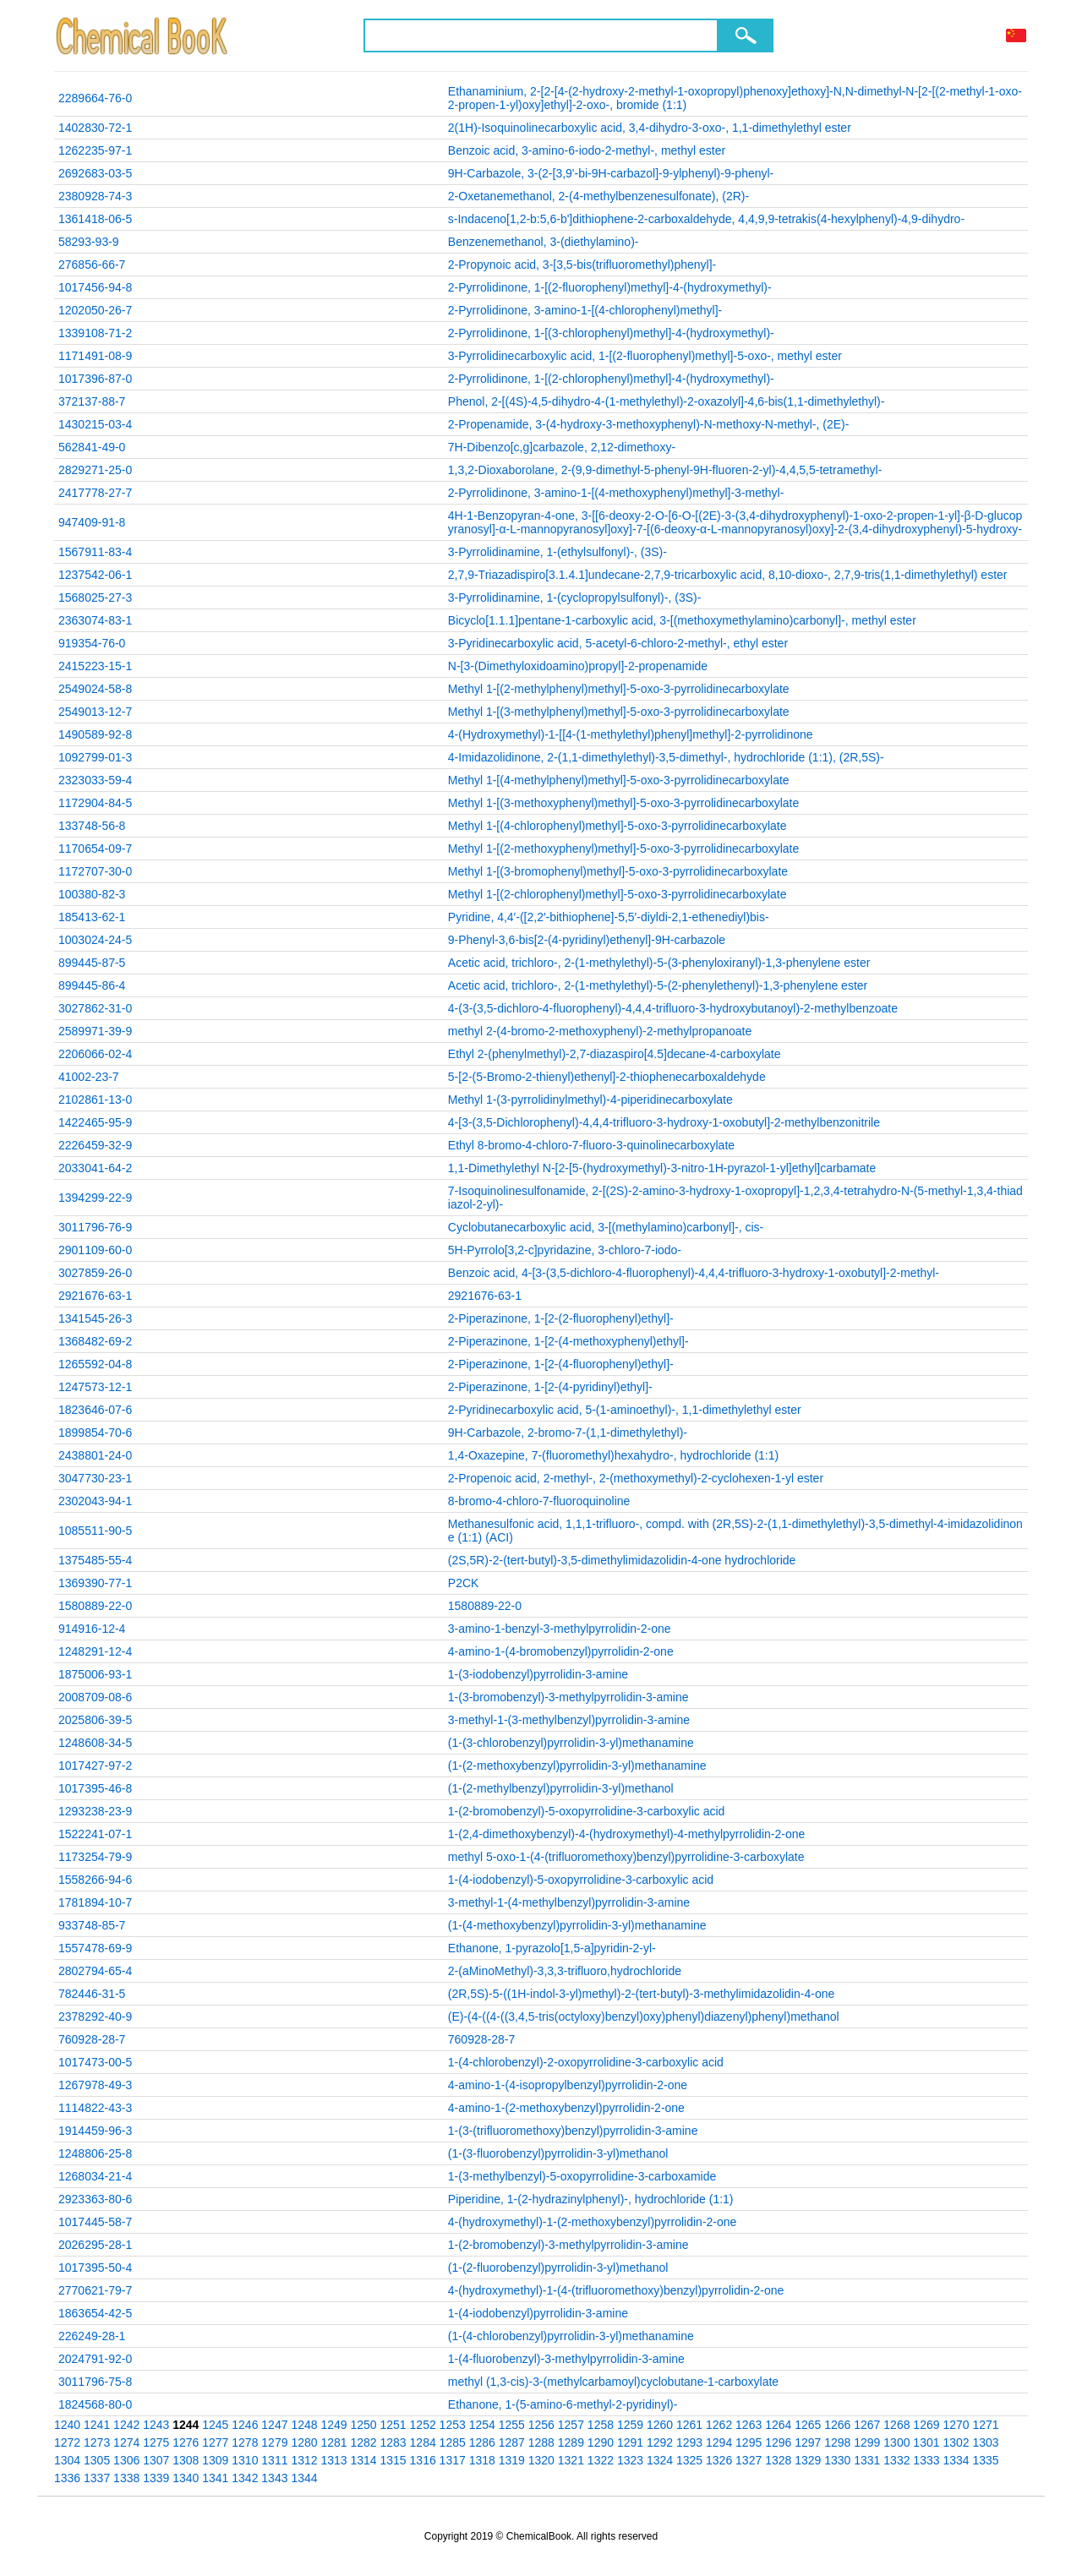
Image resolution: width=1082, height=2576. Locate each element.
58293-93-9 (88, 241)
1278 (245, 2442)
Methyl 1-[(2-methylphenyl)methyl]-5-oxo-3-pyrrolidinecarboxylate (619, 689)
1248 (304, 2424)
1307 (156, 2460)
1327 (748, 2460)
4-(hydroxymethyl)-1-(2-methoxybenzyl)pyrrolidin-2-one (592, 2222)
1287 (512, 2442)
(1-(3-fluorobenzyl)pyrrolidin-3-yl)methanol (558, 2153)
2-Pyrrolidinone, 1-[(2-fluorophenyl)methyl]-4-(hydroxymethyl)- (610, 287)
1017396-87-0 (95, 378)
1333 (926, 2460)
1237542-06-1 (95, 574)
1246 (245, 2424)
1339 (156, 2478)
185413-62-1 (91, 917)
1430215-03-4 (95, 424)
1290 (600, 2442)
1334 (956, 2460)
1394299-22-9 (95, 1197)
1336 (67, 2478)
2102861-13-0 (95, 1099)
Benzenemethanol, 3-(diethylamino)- (543, 241)
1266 (837, 2424)
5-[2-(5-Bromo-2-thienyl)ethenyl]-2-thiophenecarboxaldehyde (607, 1076)
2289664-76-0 (95, 98)
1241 (97, 2424)
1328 (778, 2460)
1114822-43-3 (95, 2108)
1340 (185, 2478)
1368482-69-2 (95, 1341)
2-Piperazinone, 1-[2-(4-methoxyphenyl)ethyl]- (568, 1341)
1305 (97, 2460)
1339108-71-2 (95, 333)
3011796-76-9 (95, 1227)
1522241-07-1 (95, 1834)
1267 (867, 2424)
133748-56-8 (91, 825)
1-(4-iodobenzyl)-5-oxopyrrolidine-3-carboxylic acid (580, 1879)
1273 (97, 2442)
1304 (67, 2460)
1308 (185, 2460)
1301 (926, 2442)
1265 (808, 2424)
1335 (985, 2460)
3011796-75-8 (95, 2381)
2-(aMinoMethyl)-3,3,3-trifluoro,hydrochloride (564, 1971)
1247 (274, 2424)
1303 (985, 2442)
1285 (453, 2442)
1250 (363, 2424)
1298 (837, 2442)
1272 (67, 2442)
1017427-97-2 (95, 1765)
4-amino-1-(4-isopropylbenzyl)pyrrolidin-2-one (567, 2085)
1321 (571, 2460)
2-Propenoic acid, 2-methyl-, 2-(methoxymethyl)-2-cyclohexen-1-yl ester (635, 1478)
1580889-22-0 (95, 1606)
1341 (215, 2478)
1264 (778, 2424)
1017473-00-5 (95, 2062)
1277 (215, 2442)
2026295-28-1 (95, 2244)
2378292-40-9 (95, 2016)
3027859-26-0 (95, 1273)
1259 (630, 2424)
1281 (333, 2442)
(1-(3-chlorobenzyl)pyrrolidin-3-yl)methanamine (571, 1742)
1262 (719, 2424)
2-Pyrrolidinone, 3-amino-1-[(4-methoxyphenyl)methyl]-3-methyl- (616, 492)
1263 (748, 2424)
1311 (274, 2460)
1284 (423, 2442)
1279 (274, 2442)
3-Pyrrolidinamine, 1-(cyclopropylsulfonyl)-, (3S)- (575, 597)
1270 (956, 2424)
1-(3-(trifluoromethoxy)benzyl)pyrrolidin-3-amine (573, 2130)
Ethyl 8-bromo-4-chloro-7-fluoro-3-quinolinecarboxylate (591, 1145)
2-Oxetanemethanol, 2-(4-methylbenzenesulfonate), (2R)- (598, 196)
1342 (245, 2478)
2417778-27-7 (95, 492)
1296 (778, 2442)
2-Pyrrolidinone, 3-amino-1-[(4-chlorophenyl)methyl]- (585, 310)
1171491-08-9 (95, 356)
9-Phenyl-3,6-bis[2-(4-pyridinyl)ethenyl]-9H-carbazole (586, 940)
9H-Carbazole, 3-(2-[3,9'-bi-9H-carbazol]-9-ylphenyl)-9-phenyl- (611, 173)
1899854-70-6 (95, 1432)
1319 (512, 2460)
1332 (896, 2460)
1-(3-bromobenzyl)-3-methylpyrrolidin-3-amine (568, 1697)
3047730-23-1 (95, 1478)
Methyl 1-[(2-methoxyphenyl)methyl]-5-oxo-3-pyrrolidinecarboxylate (624, 848)
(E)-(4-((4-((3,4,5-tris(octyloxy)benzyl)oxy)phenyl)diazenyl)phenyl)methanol (643, 2016)
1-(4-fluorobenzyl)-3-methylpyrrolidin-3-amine (566, 2359)
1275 (156, 2442)
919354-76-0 (91, 643)
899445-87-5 (91, 962)
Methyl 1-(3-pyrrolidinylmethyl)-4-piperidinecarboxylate (590, 1099)
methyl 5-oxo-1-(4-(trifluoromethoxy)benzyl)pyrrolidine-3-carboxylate (626, 1857)
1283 (393, 2442)
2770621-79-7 (95, 2290)
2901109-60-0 (95, 1250)
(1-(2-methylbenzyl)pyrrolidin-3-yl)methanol (561, 1788)
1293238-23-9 (95, 1811)
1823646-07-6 (95, 1409)
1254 (482, 2424)
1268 (896, 2424)
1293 (689, 2442)
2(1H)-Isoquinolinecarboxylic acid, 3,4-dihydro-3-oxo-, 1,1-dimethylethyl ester (649, 127)
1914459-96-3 (95, 2130)
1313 (333, 2460)
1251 (393, 2424)
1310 (245, 2460)
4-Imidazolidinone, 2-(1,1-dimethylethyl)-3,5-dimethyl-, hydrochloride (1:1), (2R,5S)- (666, 757)
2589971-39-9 (95, 1031)
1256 (541, 2424)
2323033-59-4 (95, 780)
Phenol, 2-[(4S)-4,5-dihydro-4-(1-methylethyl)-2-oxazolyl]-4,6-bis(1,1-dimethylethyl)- (666, 401)
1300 (896, 2442)
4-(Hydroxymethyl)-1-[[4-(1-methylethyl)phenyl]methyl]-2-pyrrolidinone (630, 734)
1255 (512, 2424)
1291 (630, 2442)
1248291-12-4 (95, 1651)
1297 (808, 2442)
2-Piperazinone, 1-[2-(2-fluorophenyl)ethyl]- (561, 1318)
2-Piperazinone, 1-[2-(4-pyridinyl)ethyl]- (550, 1387)
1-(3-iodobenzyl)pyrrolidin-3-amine (538, 1674)
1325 (689, 2460)
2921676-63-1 (95, 1295)
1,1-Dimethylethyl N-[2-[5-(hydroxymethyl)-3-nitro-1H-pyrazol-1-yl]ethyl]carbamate (662, 1168)
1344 (304, 2478)
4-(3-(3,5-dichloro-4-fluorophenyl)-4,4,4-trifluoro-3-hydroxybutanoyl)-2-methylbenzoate (673, 1008)
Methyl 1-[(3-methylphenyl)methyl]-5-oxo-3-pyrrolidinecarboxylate (619, 711)
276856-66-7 (91, 264)
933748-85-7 (91, 1925)
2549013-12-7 (95, 711)
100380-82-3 (91, 894)
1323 (630, 2460)
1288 (541, 2442)
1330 (837, 2460)
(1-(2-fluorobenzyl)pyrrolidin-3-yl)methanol (558, 2267)
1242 (126, 2424)
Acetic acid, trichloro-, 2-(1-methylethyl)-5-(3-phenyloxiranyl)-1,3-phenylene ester (659, 962)
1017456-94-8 (95, 287)
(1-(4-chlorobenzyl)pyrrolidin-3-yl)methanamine (571, 2336)
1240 (67, 2424)
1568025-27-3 (95, 597)
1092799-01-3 (95, 757)
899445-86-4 (91, 985)
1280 (304, 2442)
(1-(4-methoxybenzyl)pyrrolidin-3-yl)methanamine (577, 1925)
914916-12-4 (91, 1628)
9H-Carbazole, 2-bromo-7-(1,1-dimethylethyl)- (567, 1432)
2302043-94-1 (95, 1501)
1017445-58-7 (95, 2222)
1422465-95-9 (95, 1122)
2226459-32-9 (95, 1145)
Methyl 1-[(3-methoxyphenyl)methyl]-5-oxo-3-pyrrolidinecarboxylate (624, 803)
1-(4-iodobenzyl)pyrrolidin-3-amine (538, 2313)
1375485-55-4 (95, 1560)
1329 (808, 2460)
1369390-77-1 (95, 1583)
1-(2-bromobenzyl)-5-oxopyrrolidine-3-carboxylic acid (586, 1811)
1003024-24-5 (95, 940)
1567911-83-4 (95, 552)
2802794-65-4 (95, 1971)
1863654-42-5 (95, 2313)
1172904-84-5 (95, 803)
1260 (660, 2424)
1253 (453, 2424)
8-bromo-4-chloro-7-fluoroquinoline (539, 1501)
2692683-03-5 (95, 173)
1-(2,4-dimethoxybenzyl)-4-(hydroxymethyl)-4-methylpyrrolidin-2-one (626, 1834)
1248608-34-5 (95, 1742)
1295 (748, 2442)
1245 (215, 2424)
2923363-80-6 (95, 2199)
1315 (393, 2460)
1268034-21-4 (95, 2176)
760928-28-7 (91, 2039)
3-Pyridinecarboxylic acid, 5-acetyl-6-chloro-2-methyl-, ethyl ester (618, 643)
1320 (541, 2460)
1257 (571, 2424)
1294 (719, 2442)
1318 (482, 2460)
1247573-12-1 (95, 1387)
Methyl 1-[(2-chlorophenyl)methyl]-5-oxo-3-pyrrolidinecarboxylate (617, 894)
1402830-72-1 (95, 127)
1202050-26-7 (95, 310)
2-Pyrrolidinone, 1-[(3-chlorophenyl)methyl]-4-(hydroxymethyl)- (611, 333)
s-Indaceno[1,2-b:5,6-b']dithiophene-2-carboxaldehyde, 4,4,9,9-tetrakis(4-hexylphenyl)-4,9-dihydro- (706, 219)
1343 (274, 2478)
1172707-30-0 (95, 871)
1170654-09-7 (95, 848)
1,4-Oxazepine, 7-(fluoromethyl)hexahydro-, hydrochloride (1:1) (613, 1455)
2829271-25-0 (95, 470)
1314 (363, 2460)
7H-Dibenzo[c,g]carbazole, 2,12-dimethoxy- (561, 447)
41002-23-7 (88, 1076)
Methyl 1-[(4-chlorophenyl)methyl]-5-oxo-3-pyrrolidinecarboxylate (617, 825)
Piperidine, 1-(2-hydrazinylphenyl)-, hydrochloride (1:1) (591, 2199)
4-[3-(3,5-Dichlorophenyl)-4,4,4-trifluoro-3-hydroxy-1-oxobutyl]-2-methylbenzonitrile (664, 1122)
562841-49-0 (91, 447)
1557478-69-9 (95, 1948)
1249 (333, 2424)
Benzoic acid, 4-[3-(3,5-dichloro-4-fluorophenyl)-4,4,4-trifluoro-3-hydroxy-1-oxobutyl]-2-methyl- (693, 1273)
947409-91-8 (91, 522)
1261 (689, 2424)
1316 (423, 2460)
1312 (304, 2460)
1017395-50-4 (95, 2267)
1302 (956, 2442)
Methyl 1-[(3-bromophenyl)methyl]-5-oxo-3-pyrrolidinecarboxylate (618, 871)
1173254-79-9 (95, 1857)
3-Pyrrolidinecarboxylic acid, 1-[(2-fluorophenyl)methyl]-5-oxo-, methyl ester (645, 356)
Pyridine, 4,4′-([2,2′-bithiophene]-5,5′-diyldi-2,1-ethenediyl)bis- (608, 917)
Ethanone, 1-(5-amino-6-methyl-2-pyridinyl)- (563, 2404)
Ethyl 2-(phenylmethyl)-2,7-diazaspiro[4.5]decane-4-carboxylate (614, 1054)
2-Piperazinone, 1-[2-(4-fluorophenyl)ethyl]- (561, 1364)
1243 (156, 2424)
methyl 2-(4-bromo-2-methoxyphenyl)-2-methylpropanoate (600, 1031)
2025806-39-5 (95, 1720)
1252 (423, 2424)
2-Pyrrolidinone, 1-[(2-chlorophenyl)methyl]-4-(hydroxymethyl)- (611, 378)
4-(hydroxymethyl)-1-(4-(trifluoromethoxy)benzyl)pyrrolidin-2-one (616, 2290)
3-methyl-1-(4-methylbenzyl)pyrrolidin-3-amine (569, 1902)
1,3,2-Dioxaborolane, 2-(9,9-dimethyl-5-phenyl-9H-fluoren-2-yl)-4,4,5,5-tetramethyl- (665, 470)
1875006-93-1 (95, 1674)
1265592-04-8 (95, 1364)
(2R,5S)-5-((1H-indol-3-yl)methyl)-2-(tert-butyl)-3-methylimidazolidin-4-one (641, 1993)
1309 (215, 2460)
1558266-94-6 (95, 1879)
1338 (126, 2478)
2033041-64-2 (95, 1168)
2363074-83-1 (95, 620)
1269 (926, 2424)
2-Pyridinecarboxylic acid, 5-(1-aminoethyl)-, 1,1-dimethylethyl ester (624, 1409)
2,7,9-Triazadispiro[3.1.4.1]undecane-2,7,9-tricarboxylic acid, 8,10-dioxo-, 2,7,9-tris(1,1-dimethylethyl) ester (728, 574)
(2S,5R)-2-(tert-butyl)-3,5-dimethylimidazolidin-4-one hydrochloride (622, 1560)
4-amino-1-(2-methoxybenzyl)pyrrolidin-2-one (566, 2108)
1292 (660, 2442)
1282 (363, 2442)
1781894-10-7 (95, 1902)
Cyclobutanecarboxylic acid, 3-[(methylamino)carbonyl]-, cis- (605, 1227)
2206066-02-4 (95, 1054)
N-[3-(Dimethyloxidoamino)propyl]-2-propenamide (578, 666)
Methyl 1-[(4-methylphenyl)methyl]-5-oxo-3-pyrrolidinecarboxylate (619, 780)
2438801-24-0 (95, 1455)
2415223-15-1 (95, 666)
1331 (867, 2460)
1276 (185, 2442)
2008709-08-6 (95, 1697)
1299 (867, 2442)
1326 (719, 2460)
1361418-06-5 (95, 219)
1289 (571, 2442)
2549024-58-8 (95, 689)
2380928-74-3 (95, 196)
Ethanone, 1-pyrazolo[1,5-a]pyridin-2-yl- (552, 1948)
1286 (482, 2442)
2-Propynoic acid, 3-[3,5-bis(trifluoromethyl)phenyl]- (582, 264)
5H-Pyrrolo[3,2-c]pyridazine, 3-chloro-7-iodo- (564, 1250)
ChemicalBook (143, 35)
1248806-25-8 (95, 2153)
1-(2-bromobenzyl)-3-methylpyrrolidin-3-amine (568, 2244)
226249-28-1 (91, 2336)
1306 (126, 2460)
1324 (660, 2460)
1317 (453, 2460)
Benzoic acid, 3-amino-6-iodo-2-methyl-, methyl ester (586, 150)
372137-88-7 (91, 401)
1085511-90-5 (95, 1530)
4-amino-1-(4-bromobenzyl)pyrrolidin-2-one (561, 1651)
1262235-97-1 (95, 150)
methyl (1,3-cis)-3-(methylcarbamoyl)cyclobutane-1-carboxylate (613, 2381)
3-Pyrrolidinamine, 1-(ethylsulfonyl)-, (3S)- (557, 552)
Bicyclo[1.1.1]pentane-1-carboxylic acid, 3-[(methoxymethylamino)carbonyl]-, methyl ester (682, 620)
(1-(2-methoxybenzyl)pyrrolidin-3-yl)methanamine (577, 1765)
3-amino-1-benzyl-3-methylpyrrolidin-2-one (559, 1628)
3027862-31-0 (95, 1008)
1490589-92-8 (95, 734)
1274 (126, 2442)
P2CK (463, 1583)
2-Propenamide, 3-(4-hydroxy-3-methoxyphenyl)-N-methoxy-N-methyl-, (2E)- (649, 424)
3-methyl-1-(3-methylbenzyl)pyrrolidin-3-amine (569, 1720)
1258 (600, 2424)
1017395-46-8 (95, 1788)
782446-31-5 (91, 1993)
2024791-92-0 (95, 2359)
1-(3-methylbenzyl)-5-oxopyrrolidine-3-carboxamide (582, 2176)
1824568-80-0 (95, 2404)
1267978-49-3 (95, 2085)
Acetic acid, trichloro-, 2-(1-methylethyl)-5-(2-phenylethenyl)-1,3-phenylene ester (657, 985)
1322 (600, 2460)
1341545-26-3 (95, 1318)
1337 (97, 2478)
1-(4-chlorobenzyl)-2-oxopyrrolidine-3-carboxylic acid (586, 2062)
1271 (985, 2424)
